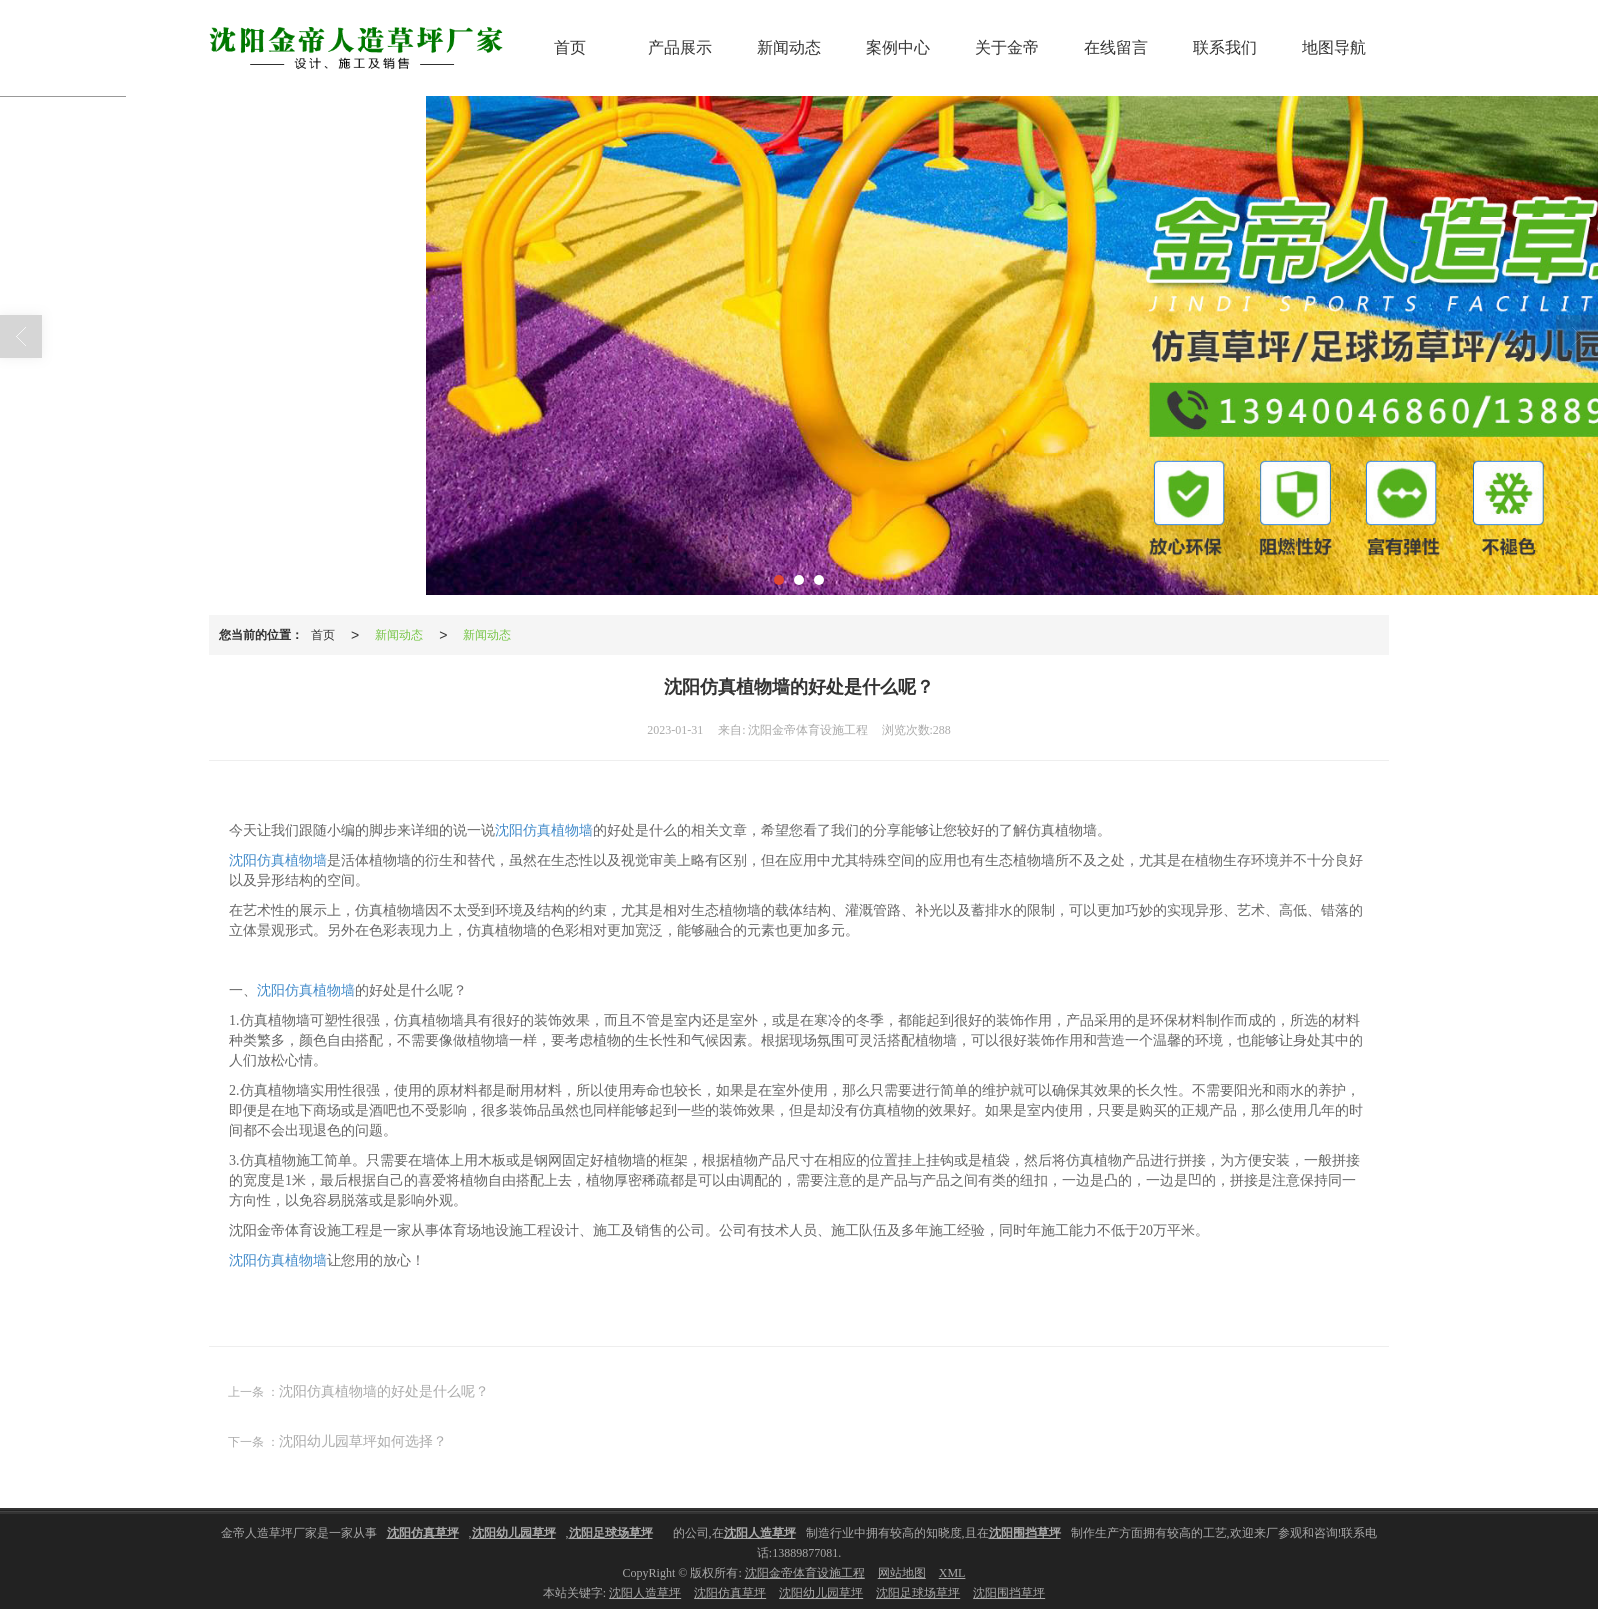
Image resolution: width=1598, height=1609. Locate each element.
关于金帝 (1007, 46)
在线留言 (1116, 46)
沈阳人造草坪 (645, 1592)
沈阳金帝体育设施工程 (805, 1572)
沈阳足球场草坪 (918, 1592)
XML (952, 1572)
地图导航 (1334, 46)
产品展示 (680, 46)
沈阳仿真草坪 (730, 1592)
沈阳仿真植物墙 (544, 829)
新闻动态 (789, 46)
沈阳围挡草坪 (1009, 1592)
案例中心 (898, 46)
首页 (570, 46)
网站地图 (902, 1572)
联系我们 (1225, 46)
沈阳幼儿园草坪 (821, 1592)
